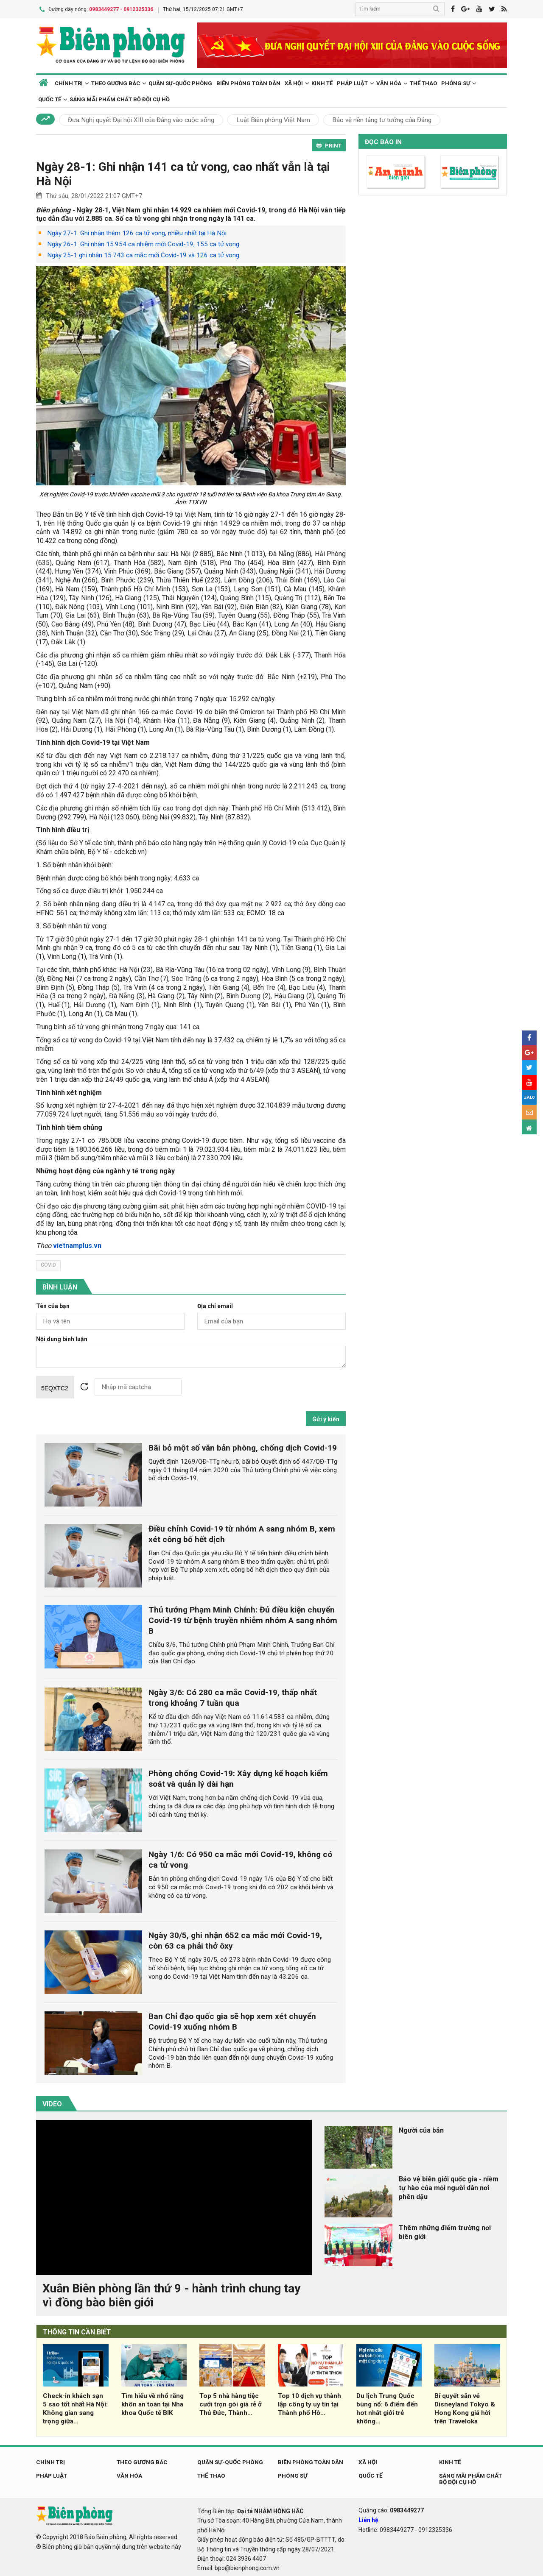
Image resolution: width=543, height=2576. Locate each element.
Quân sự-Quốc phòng (180, 82)
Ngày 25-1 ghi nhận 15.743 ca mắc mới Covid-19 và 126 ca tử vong (143, 254)
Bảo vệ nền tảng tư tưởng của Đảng (381, 119)
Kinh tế (322, 82)
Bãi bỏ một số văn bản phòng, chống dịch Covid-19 (242, 1446)
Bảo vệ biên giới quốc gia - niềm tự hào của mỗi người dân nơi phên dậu (448, 2187)
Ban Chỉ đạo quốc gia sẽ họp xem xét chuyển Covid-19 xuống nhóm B (232, 2020)
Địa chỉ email (215, 1305)
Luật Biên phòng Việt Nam (273, 119)
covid (48, 1264)
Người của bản (421, 2129)
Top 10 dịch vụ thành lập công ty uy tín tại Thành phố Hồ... (309, 2403)
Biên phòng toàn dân (248, 82)
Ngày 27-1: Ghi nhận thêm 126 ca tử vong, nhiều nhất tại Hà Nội (137, 232)
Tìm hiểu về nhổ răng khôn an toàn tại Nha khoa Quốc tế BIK (152, 2403)
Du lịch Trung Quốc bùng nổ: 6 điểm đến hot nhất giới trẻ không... (387, 2407)
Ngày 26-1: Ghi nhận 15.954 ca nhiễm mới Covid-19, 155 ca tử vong (143, 243)
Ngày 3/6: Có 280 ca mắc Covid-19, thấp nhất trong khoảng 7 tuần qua (232, 1696)
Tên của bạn (53, 1305)
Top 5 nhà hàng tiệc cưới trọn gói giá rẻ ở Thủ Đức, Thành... (230, 2403)
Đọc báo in (383, 141)
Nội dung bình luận (61, 1338)
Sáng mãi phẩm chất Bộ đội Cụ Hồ (120, 98)
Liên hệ (368, 2518)
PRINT (328, 144)
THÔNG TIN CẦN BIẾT (77, 2331)
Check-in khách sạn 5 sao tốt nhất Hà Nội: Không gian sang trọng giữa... (75, 2407)
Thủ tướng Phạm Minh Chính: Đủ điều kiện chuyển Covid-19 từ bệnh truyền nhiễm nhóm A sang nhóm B (242, 1619)
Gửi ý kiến (325, 1418)
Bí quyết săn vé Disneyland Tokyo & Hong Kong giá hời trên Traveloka (464, 2407)
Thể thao (423, 82)
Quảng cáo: (391, 2509)
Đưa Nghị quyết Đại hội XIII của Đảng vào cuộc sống (141, 119)
